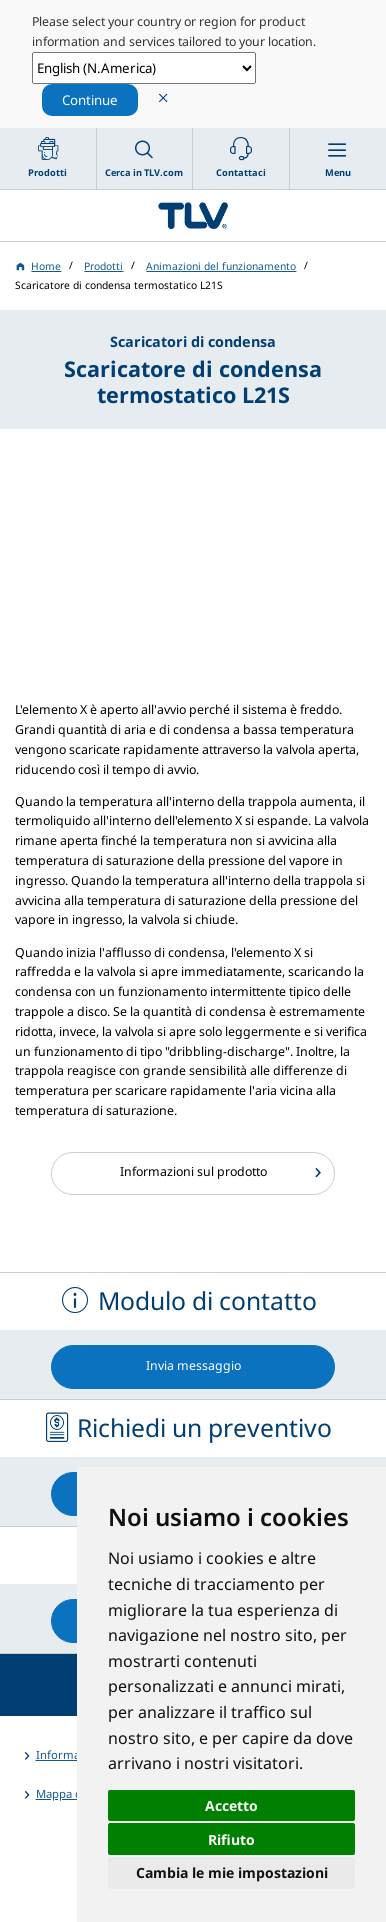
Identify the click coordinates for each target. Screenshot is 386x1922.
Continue (90, 100)
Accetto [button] (231, 1805)
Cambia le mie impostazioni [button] (232, 1872)
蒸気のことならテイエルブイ (193, 215)
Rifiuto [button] (231, 1839)
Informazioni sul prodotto (193, 1171)
